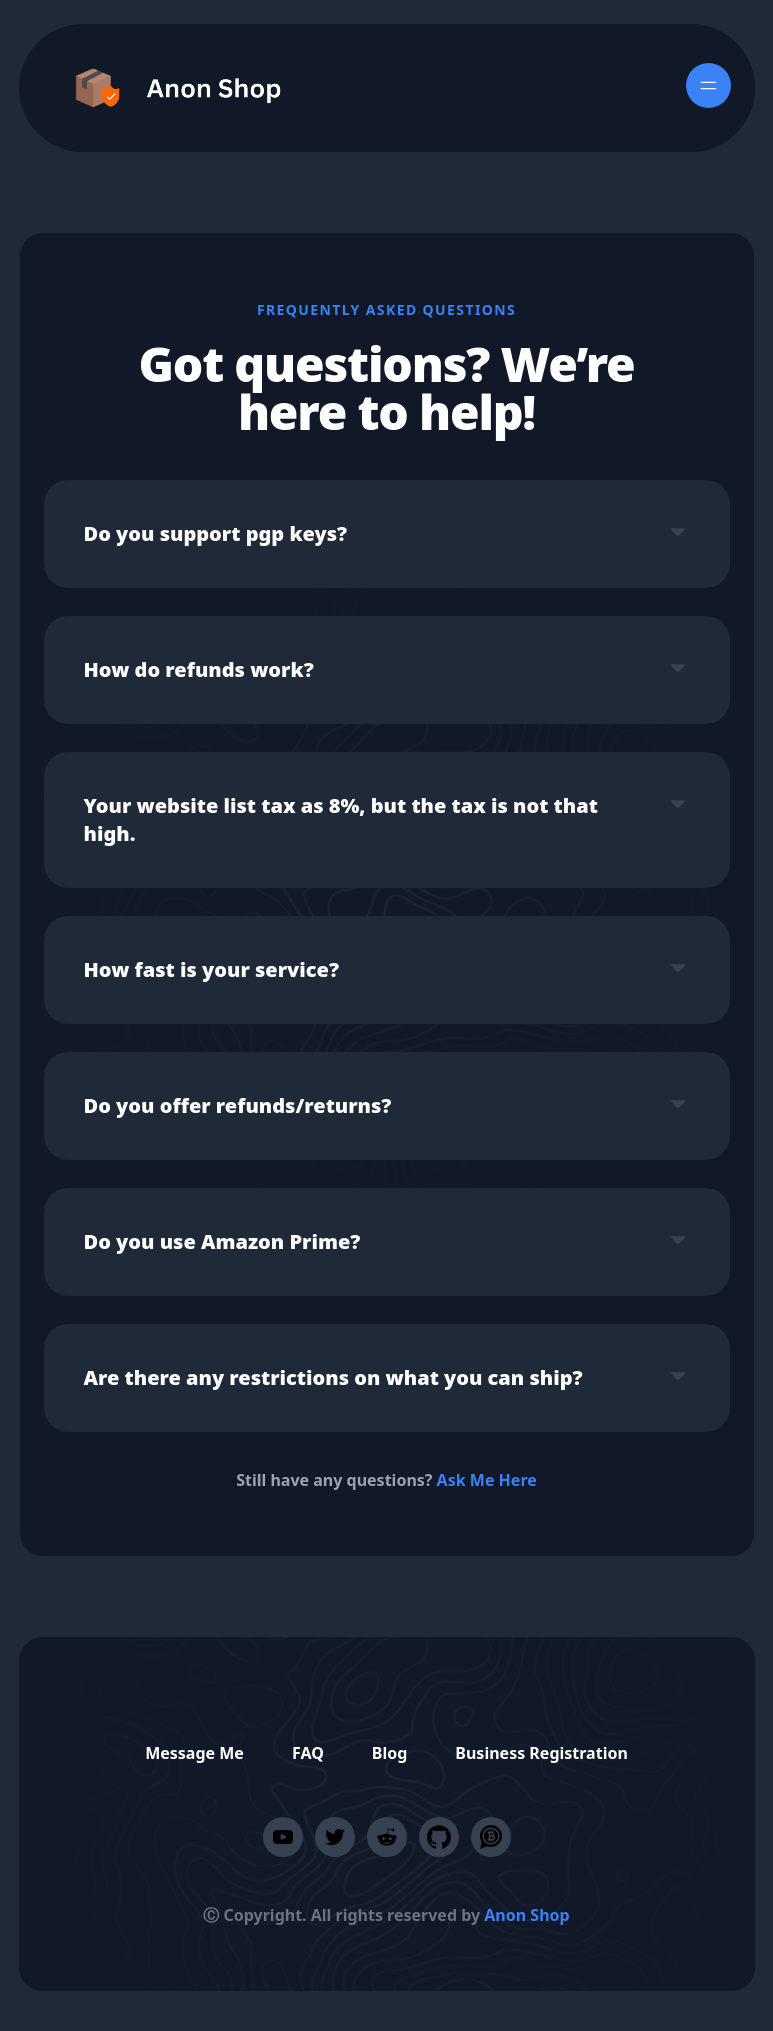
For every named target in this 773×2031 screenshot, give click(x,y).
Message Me (194, 1753)
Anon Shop (526, 1915)
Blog (390, 1753)
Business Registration (541, 1753)
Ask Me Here (487, 1480)
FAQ (308, 1753)
